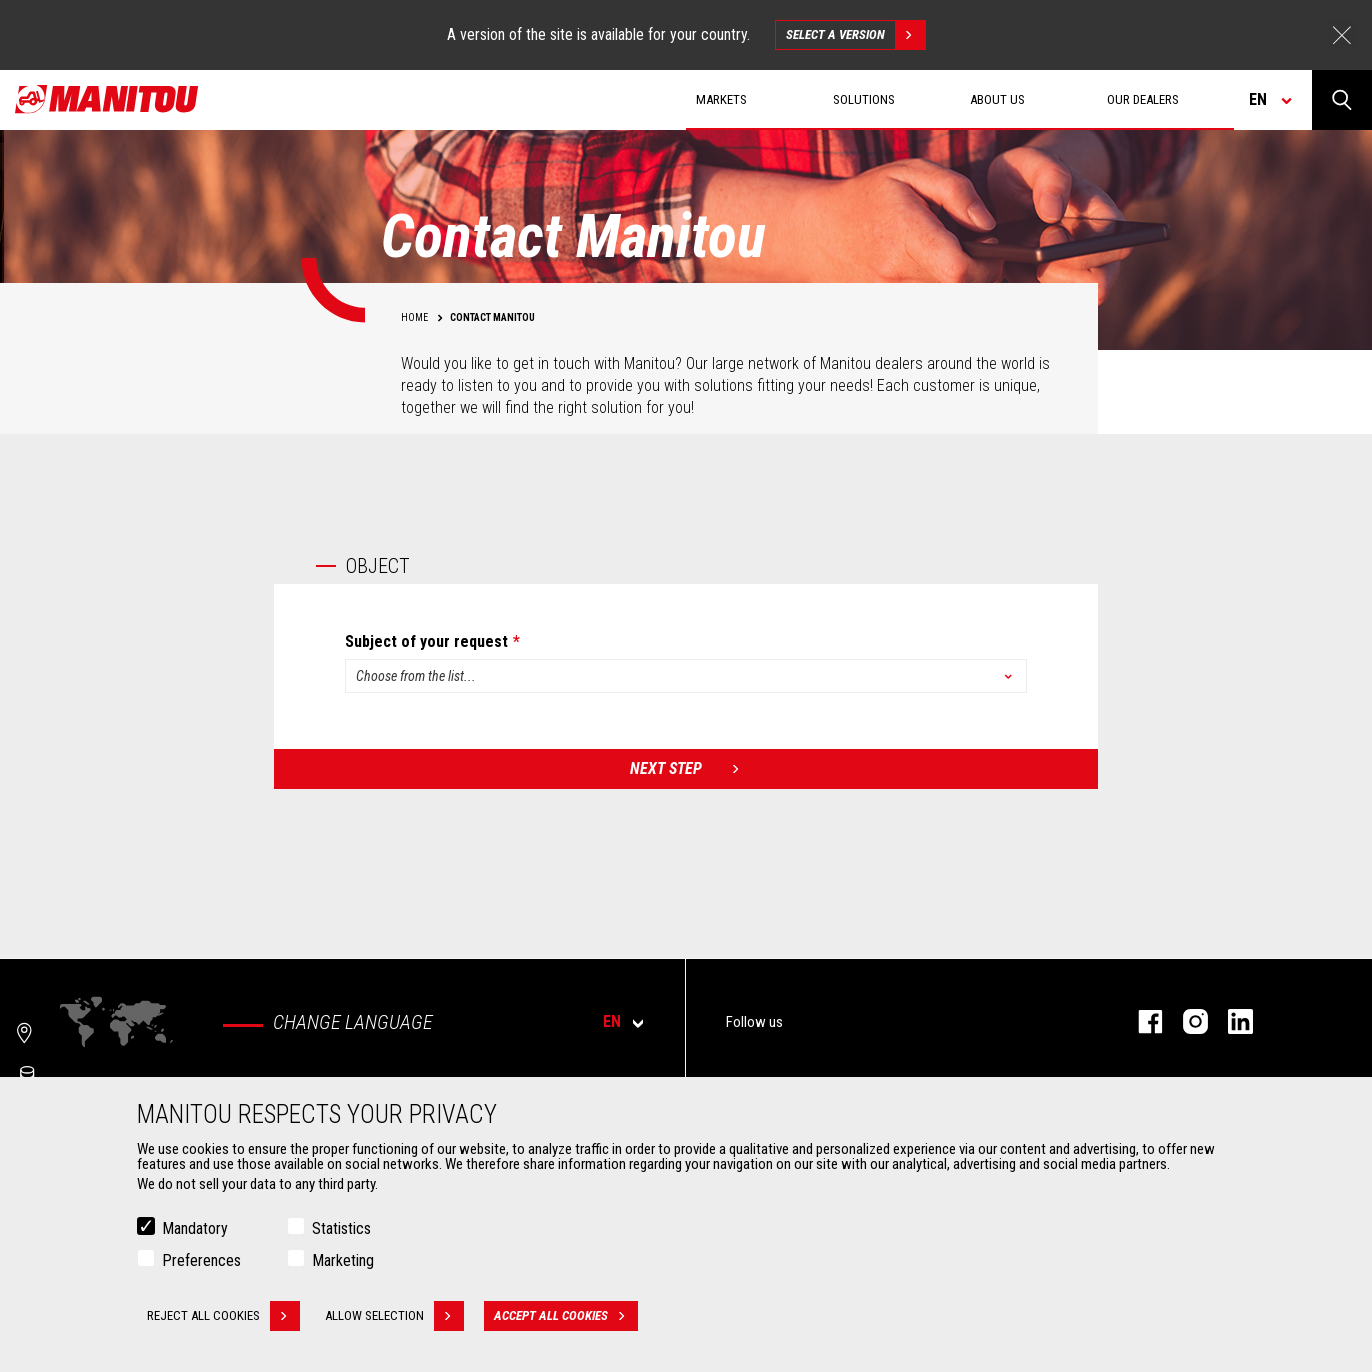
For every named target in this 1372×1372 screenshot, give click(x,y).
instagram (1185, 1021)
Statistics (341, 1228)
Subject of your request (426, 642)
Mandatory (195, 1228)
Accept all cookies (566, 1316)
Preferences (201, 1260)
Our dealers (1143, 99)
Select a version (855, 35)
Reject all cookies (223, 1316)
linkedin (1230, 1021)
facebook (1140, 1021)
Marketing (343, 1260)
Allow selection (394, 1316)
